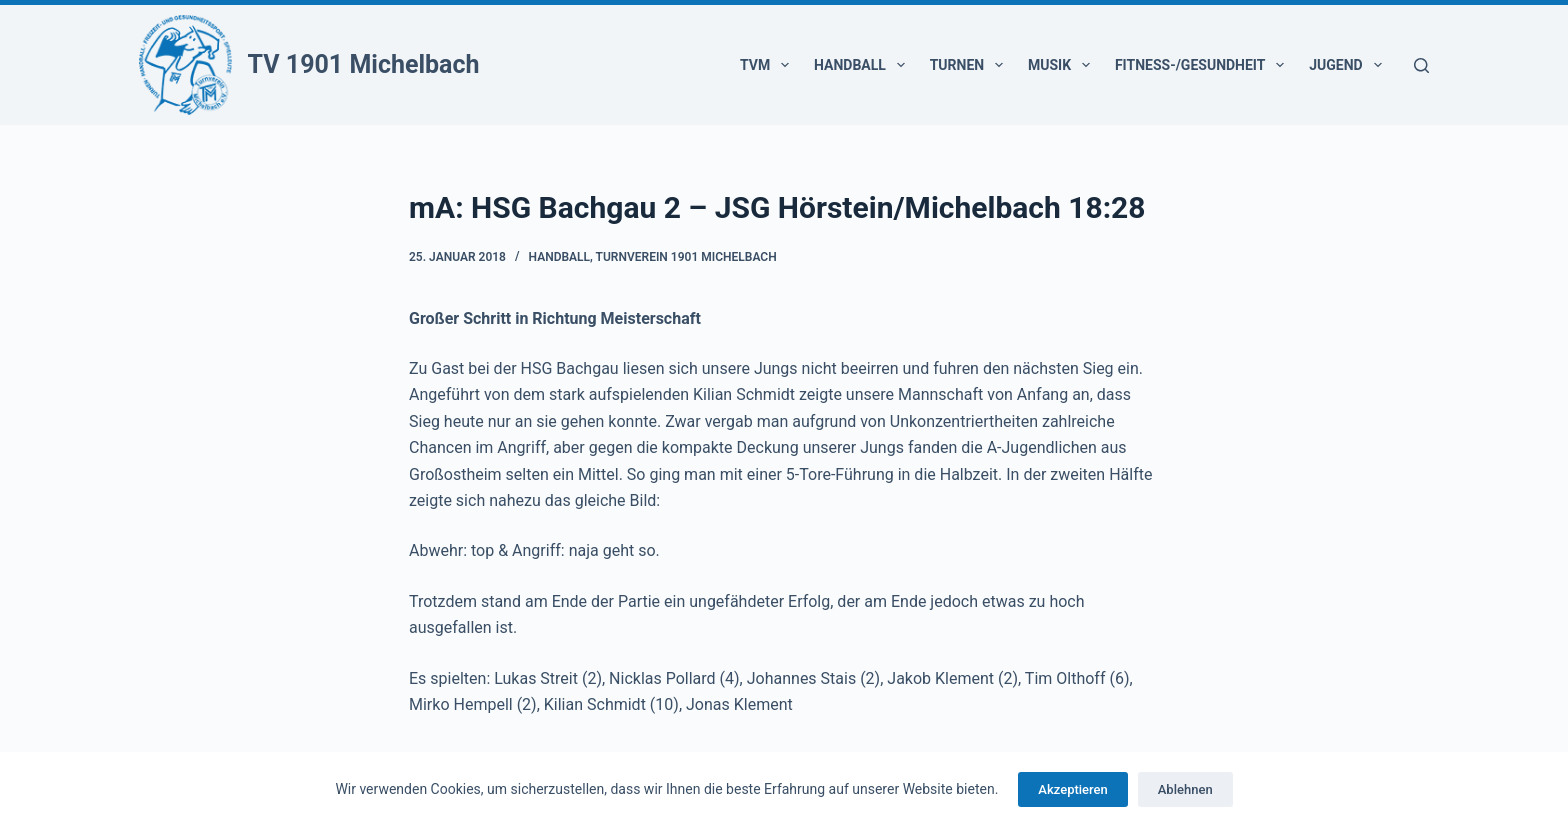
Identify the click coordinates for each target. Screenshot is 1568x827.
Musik (1063, 65)
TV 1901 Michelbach (364, 64)
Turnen (970, 65)
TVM (768, 65)
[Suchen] (1421, 65)
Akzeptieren (1072, 789)
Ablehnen (1185, 789)
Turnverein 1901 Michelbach (686, 257)
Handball (863, 65)
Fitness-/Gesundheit (1203, 65)
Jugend (1349, 65)
